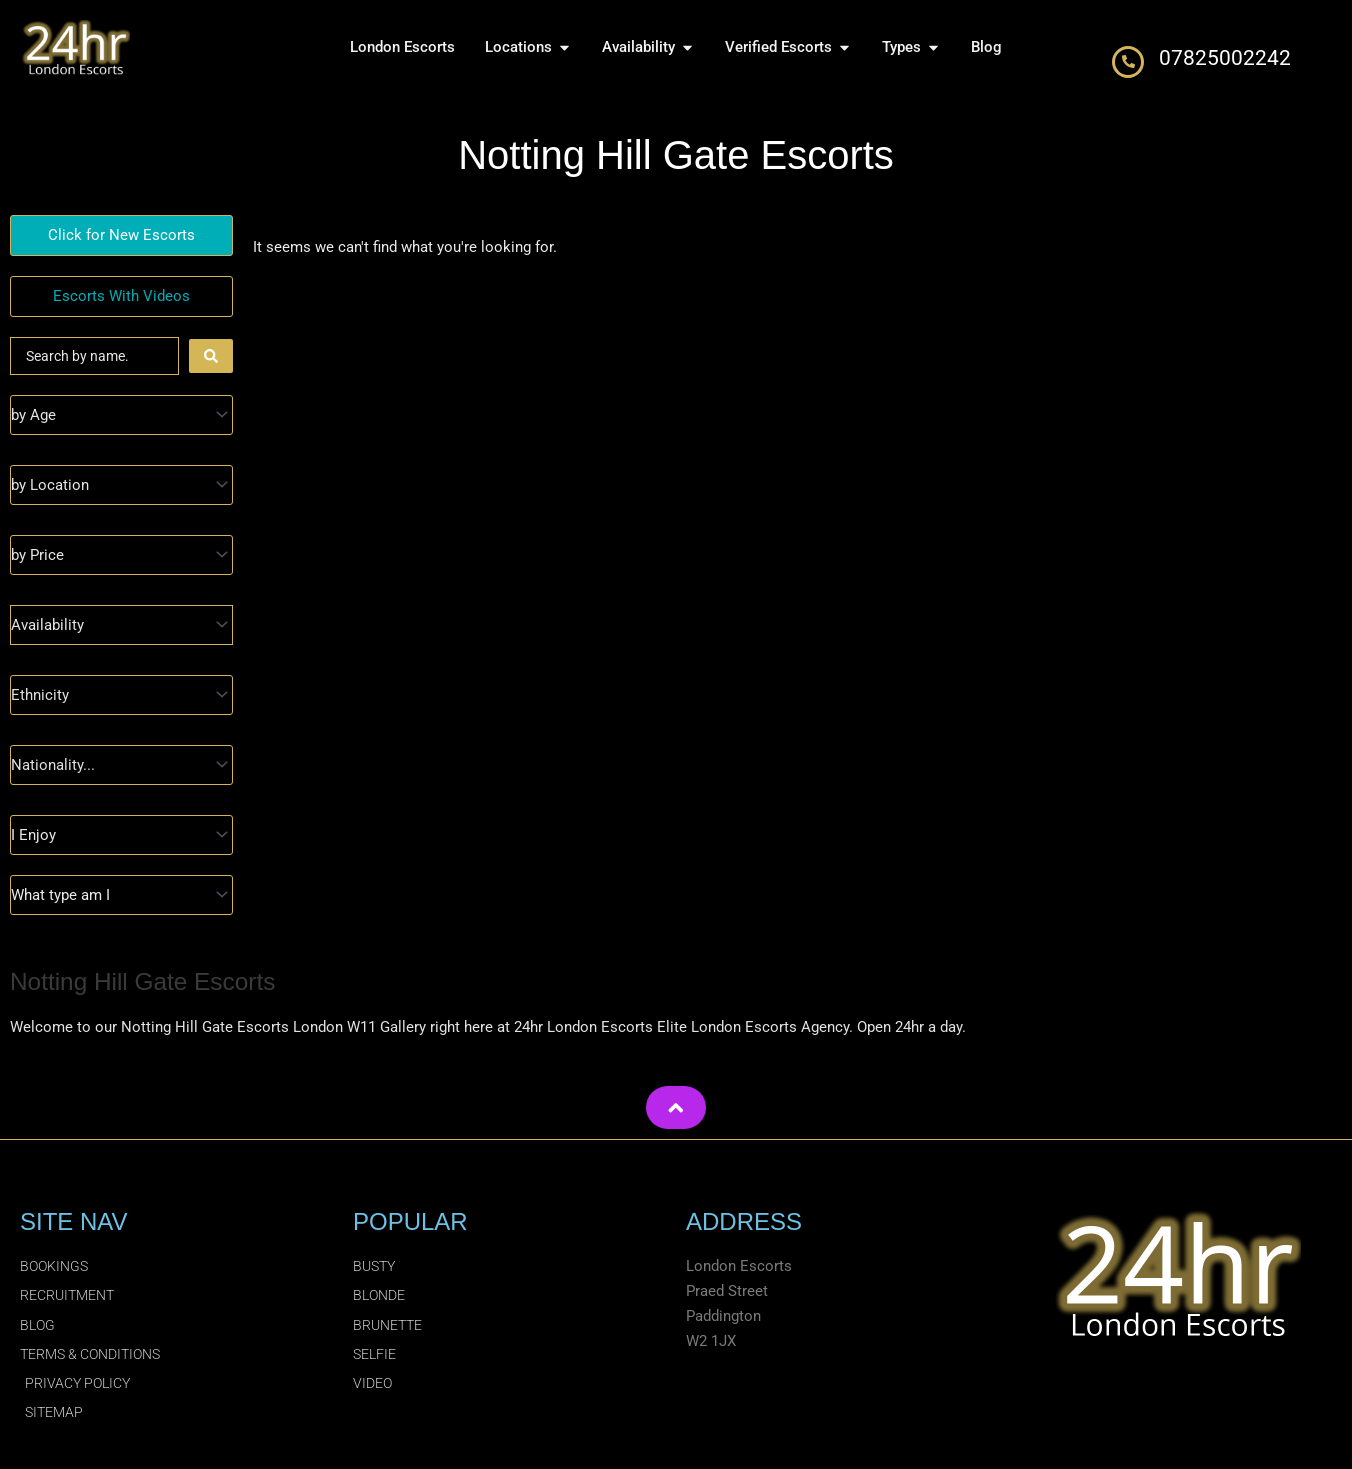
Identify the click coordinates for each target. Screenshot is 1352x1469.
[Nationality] (121, 765)
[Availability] (121, 625)
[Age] (121, 415)
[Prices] (121, 555)
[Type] (121, 895)
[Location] (121, 485)
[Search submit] (211, 356)
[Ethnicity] (121, 695)
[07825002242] (1128, 62)
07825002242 (1225, 58)
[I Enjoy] (121, 835)
